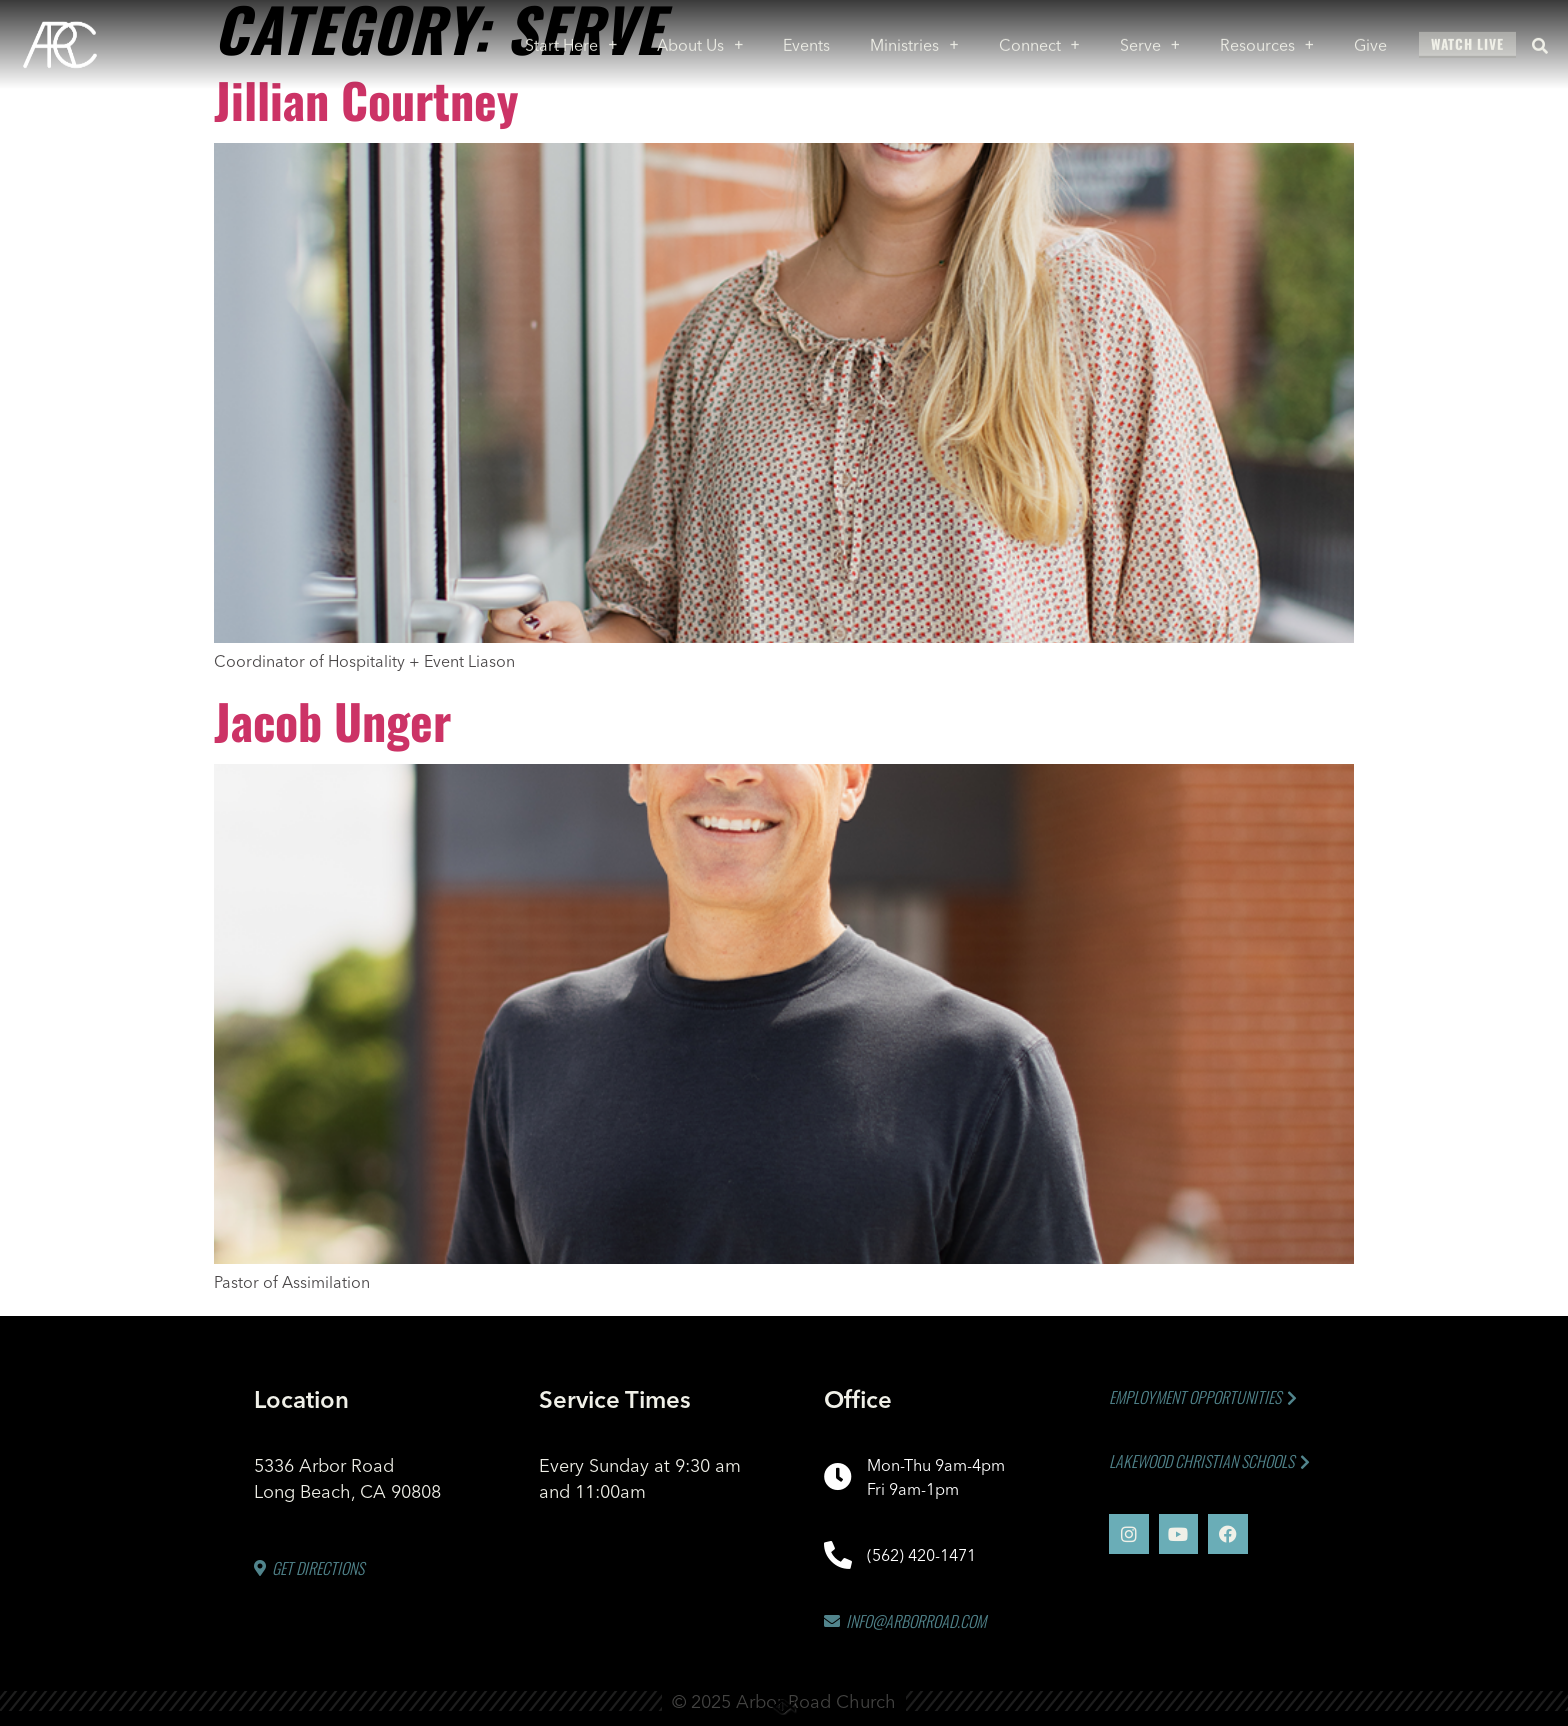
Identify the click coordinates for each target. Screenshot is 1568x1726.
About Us (700, 40)
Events (806, 40)
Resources (1267, 40)
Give (1370, 40)
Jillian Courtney (366, 99)
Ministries (914, 40)
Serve (1150, 40)
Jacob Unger (332, 720)
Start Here (571, 40)
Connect (1039, 40)
